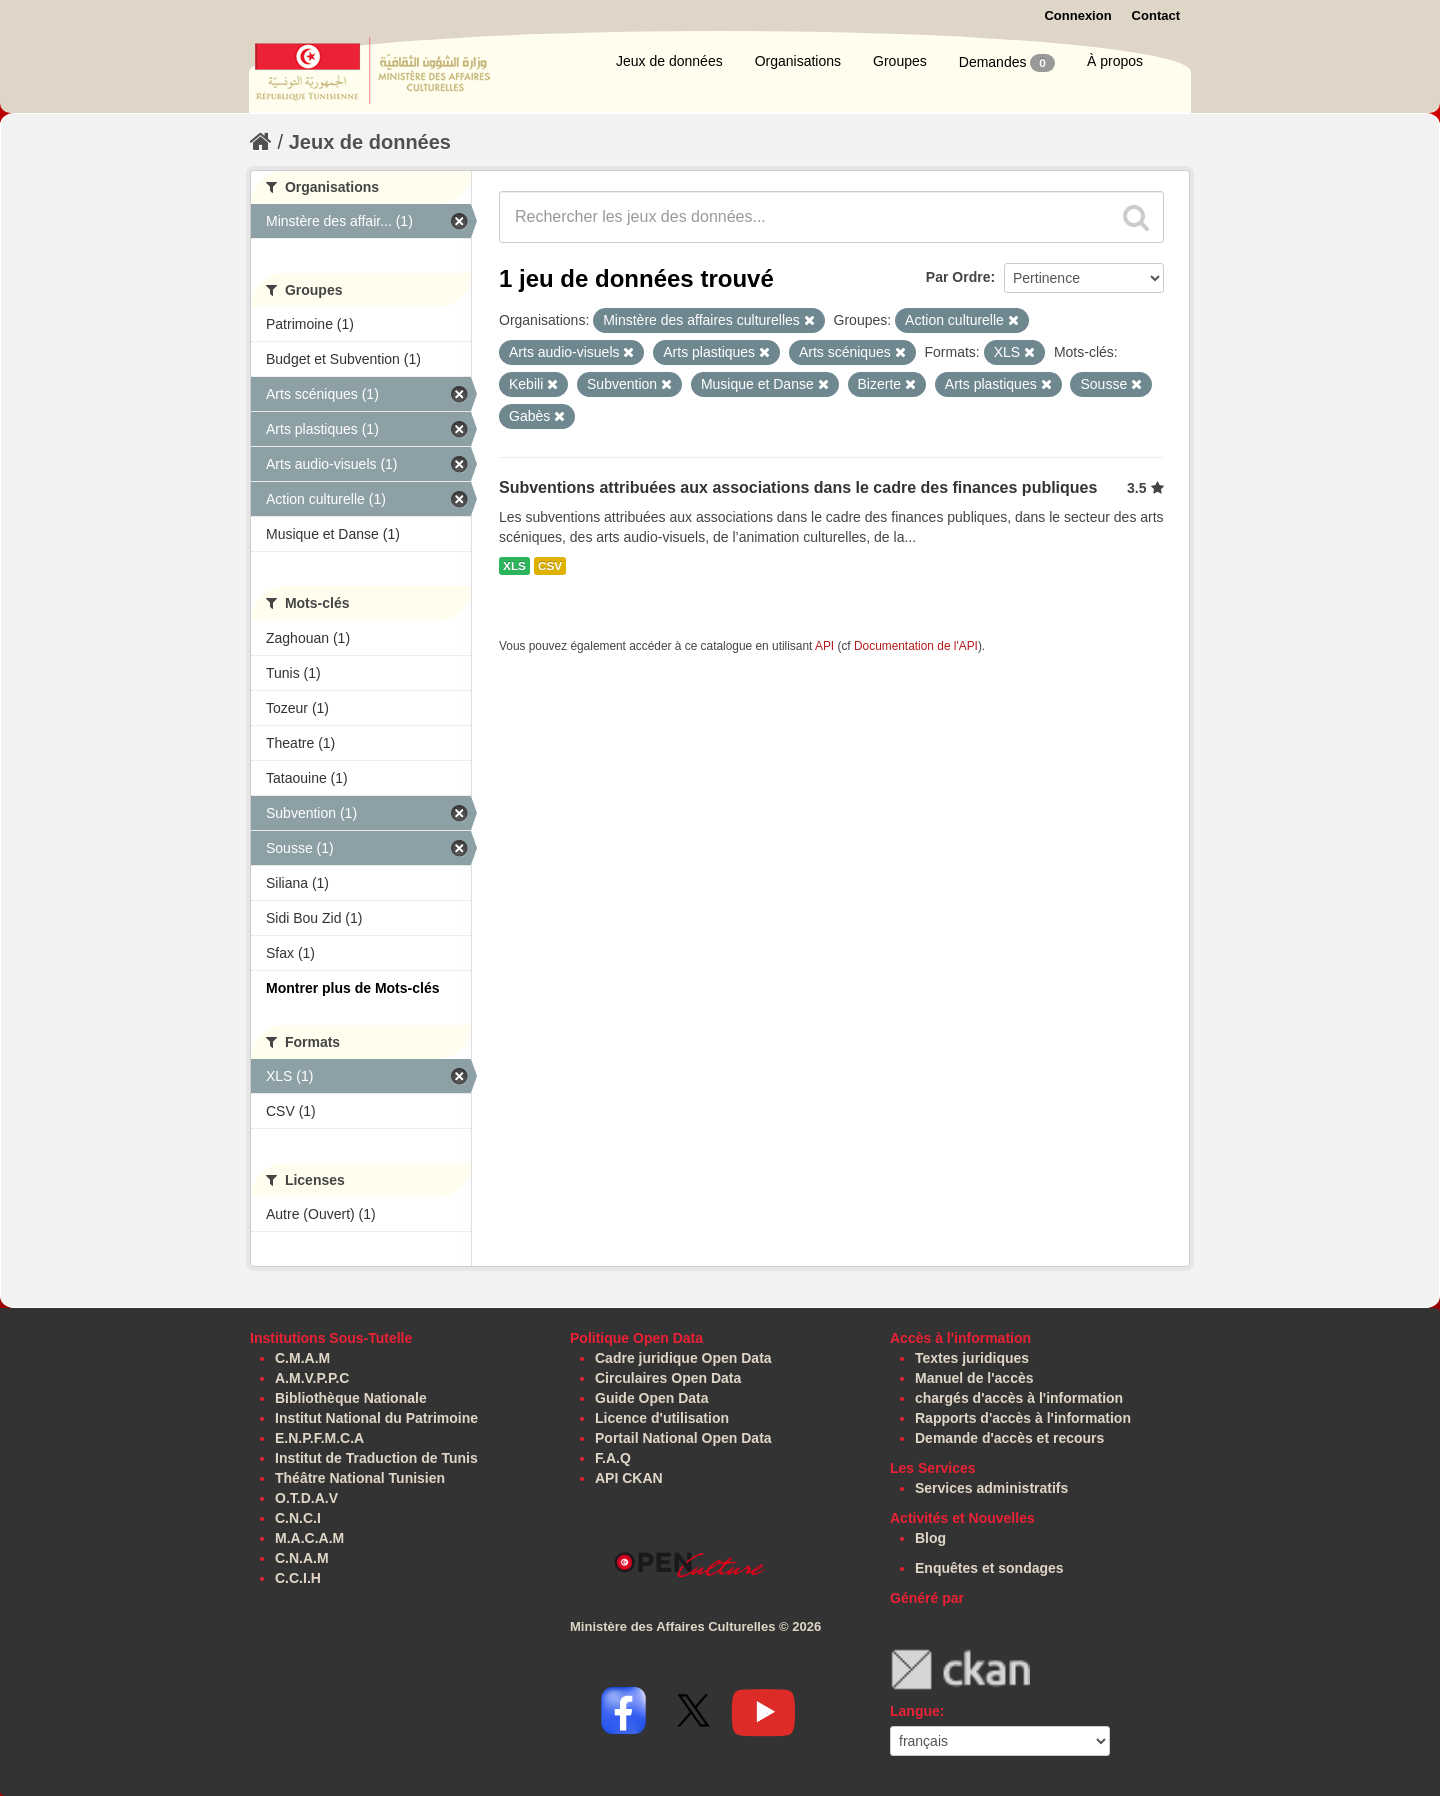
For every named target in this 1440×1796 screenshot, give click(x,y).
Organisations (798, 61)
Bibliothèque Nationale (351, 1398)
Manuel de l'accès (974, 1378)
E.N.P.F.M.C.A (319, 1438)
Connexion (1077, 15)
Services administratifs (991, 1488)
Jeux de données (669, 61)
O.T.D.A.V (306, 1498)
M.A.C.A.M (309, 1538)
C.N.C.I (298, 1518)
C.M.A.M (302, 1358)
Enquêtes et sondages (989, 1568)
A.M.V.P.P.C (312, 1378)
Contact (1156, 15)
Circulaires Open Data (668, 1378)
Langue (915, 1711)
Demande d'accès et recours (1009, 1438)
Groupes (900, 61)
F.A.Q (613, 1458)
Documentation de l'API (916, 646)
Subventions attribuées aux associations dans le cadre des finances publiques (798, 487)
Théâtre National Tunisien (360, 1478)
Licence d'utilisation (662, 1418)
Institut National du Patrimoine (376, 1418)
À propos (1115, 61)
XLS (514, 566)
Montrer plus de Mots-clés (352, 988)
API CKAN (629, 1478)
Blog (930, 1538)
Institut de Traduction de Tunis (376, 1458)
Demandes (1007, 63)
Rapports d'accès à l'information (1023, 1418)
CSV (550, 566)
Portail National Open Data (683, 1438)
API (824, 646)
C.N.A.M (302, 1558)
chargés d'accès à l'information (1019, 1398)
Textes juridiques (972, 1358)
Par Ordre (958, 277)
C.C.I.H (298, 1578)
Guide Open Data (652, 1398)
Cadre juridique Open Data (683, 1358)
